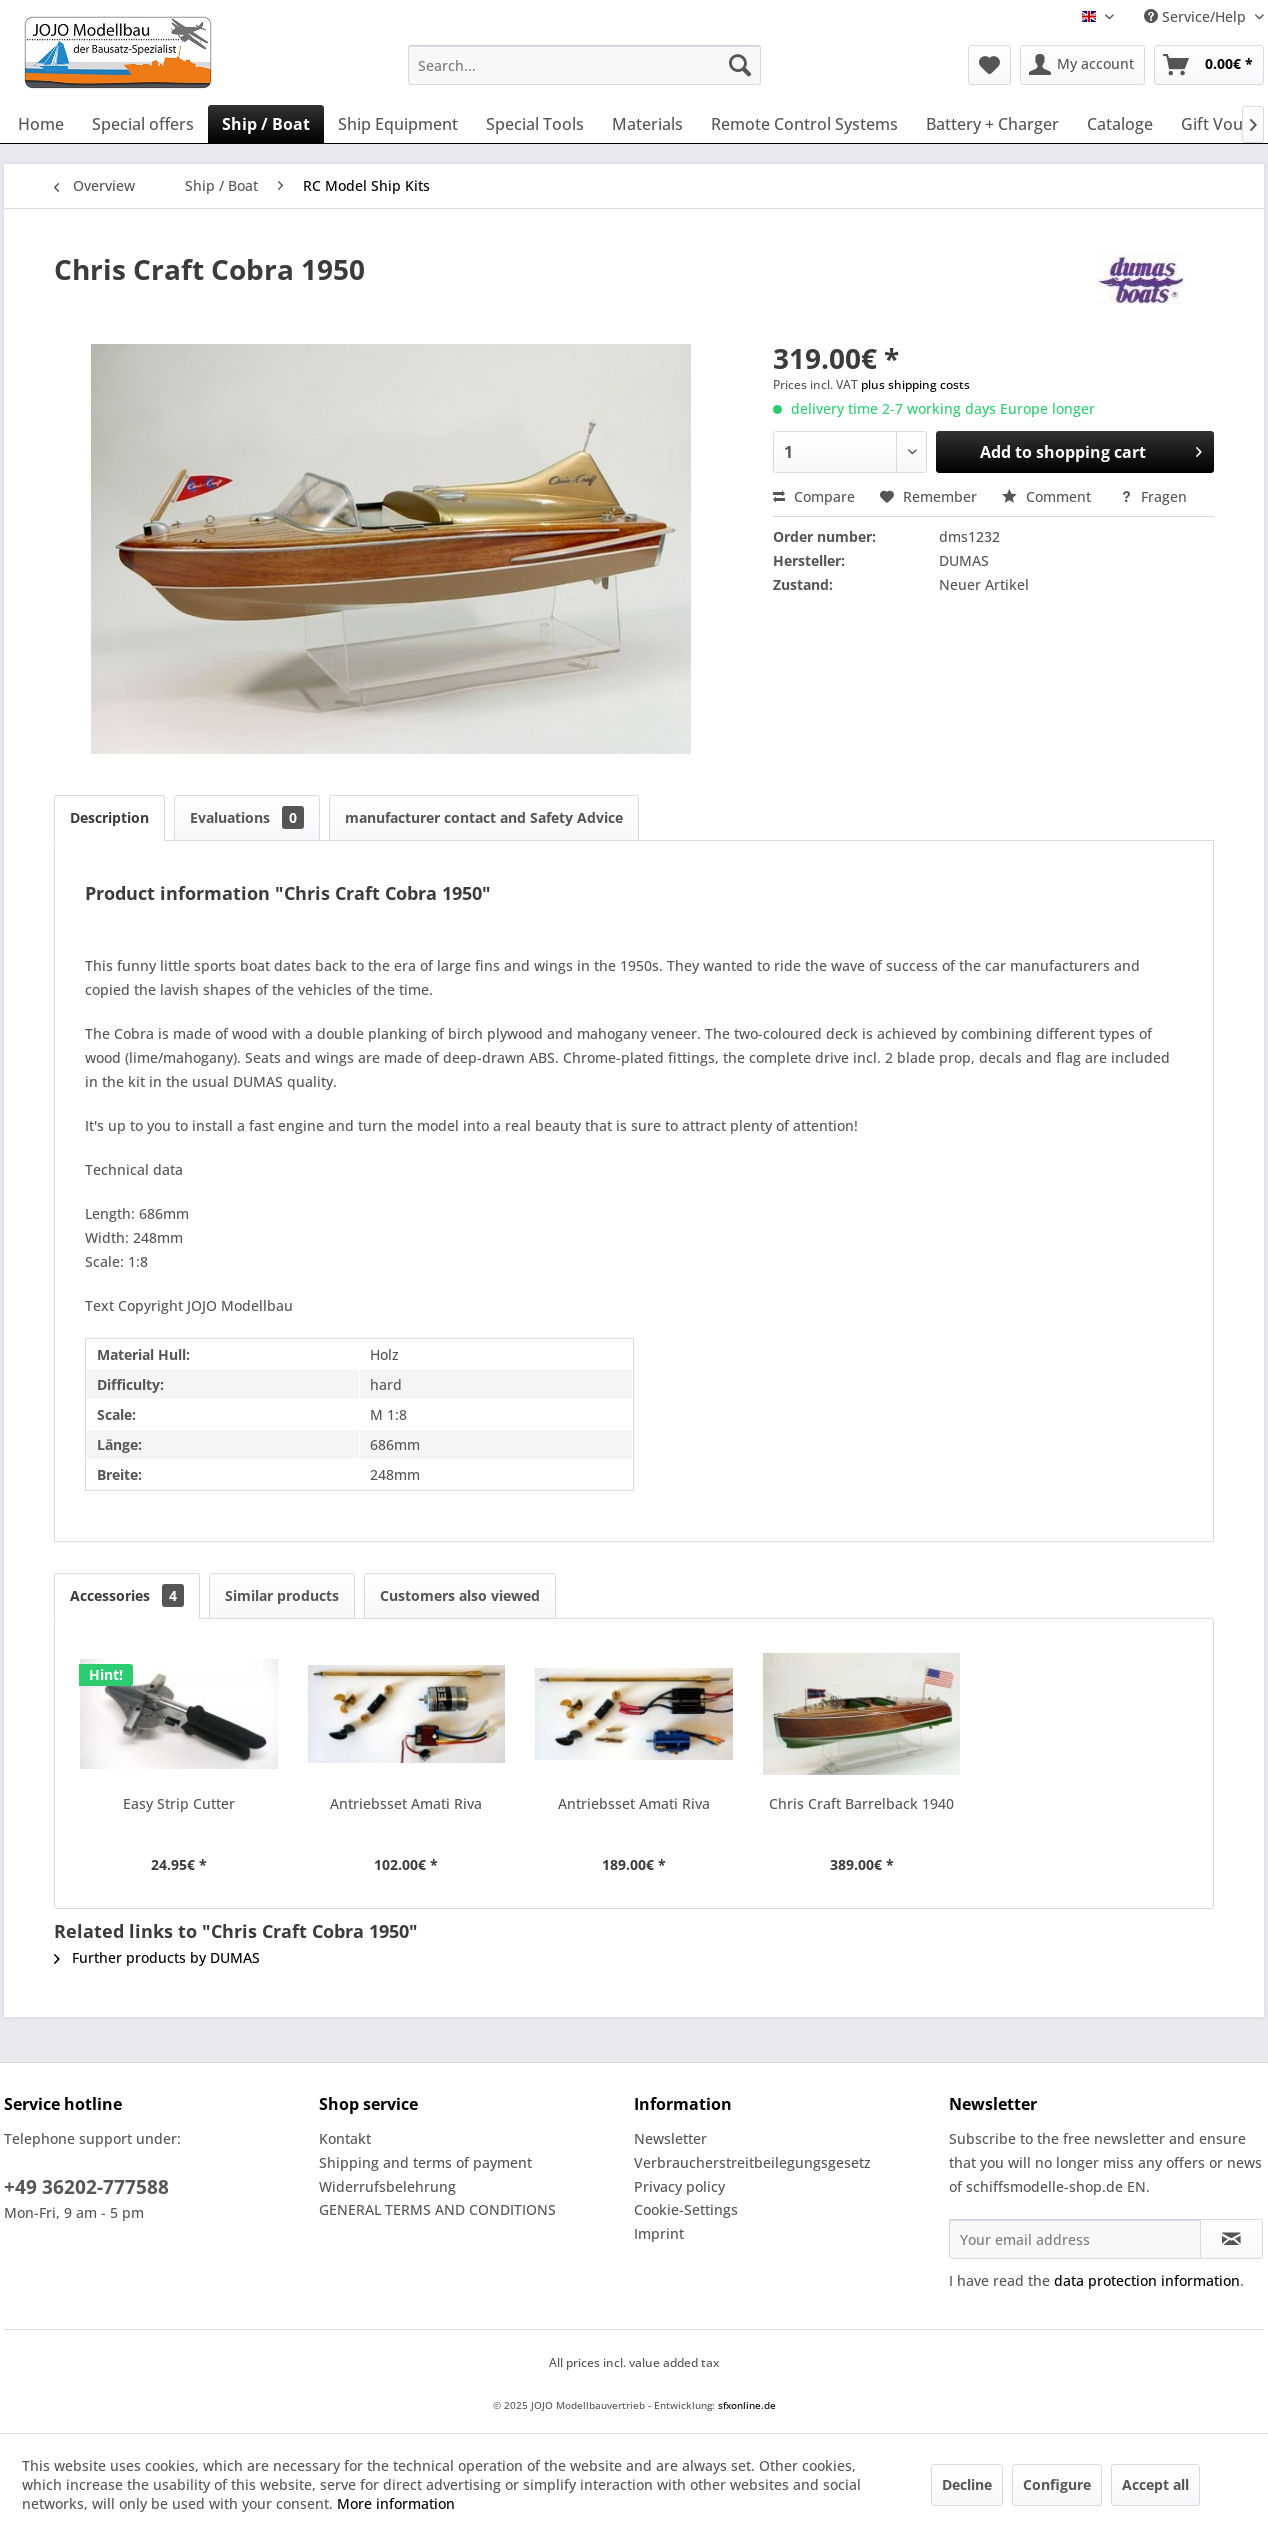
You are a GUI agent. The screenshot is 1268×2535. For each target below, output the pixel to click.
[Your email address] (1075, 2239)
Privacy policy (679, 2186)
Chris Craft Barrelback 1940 (861, 1803)
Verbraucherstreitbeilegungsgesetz (752, 2162)
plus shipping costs (915, 384)
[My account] (1082, 65)
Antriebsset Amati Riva (406, 1803)
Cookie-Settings (686, 2209)
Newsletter (670, 2138)
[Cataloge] (1120, 124)
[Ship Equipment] (398, 124)
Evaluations (247, 817)
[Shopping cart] (1209, 65)
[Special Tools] (535, 124)
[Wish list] (989, 65)
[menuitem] (584, 65)
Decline (967, 2484)
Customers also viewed (460, 1595)
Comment (1048, 496)
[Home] (41, 124)
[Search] (740, 65)
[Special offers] (143, 124)
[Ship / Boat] (266, 124)
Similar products (282, 1595)
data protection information (1147, 2280)
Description (109, 817)
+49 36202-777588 (86, 2187)
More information (396, 2503)
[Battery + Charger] (992, 124)
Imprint (659, 2233)
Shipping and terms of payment (425, 2162)
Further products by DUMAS (157, 1957)
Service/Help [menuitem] (1197, 16)
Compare (814, 496)
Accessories (127, 1595)
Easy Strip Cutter (179, 1803)
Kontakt (345, 2138)
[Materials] (647, 124)
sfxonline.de (747, 2405)
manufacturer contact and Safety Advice (484, 817)
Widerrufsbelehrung (387, 2186)
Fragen (1153, 496)
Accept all (1155, 2484)
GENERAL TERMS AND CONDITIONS (437, 2209)
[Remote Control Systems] (804, 124)
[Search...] (584, 65)
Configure (1057, 2484)
